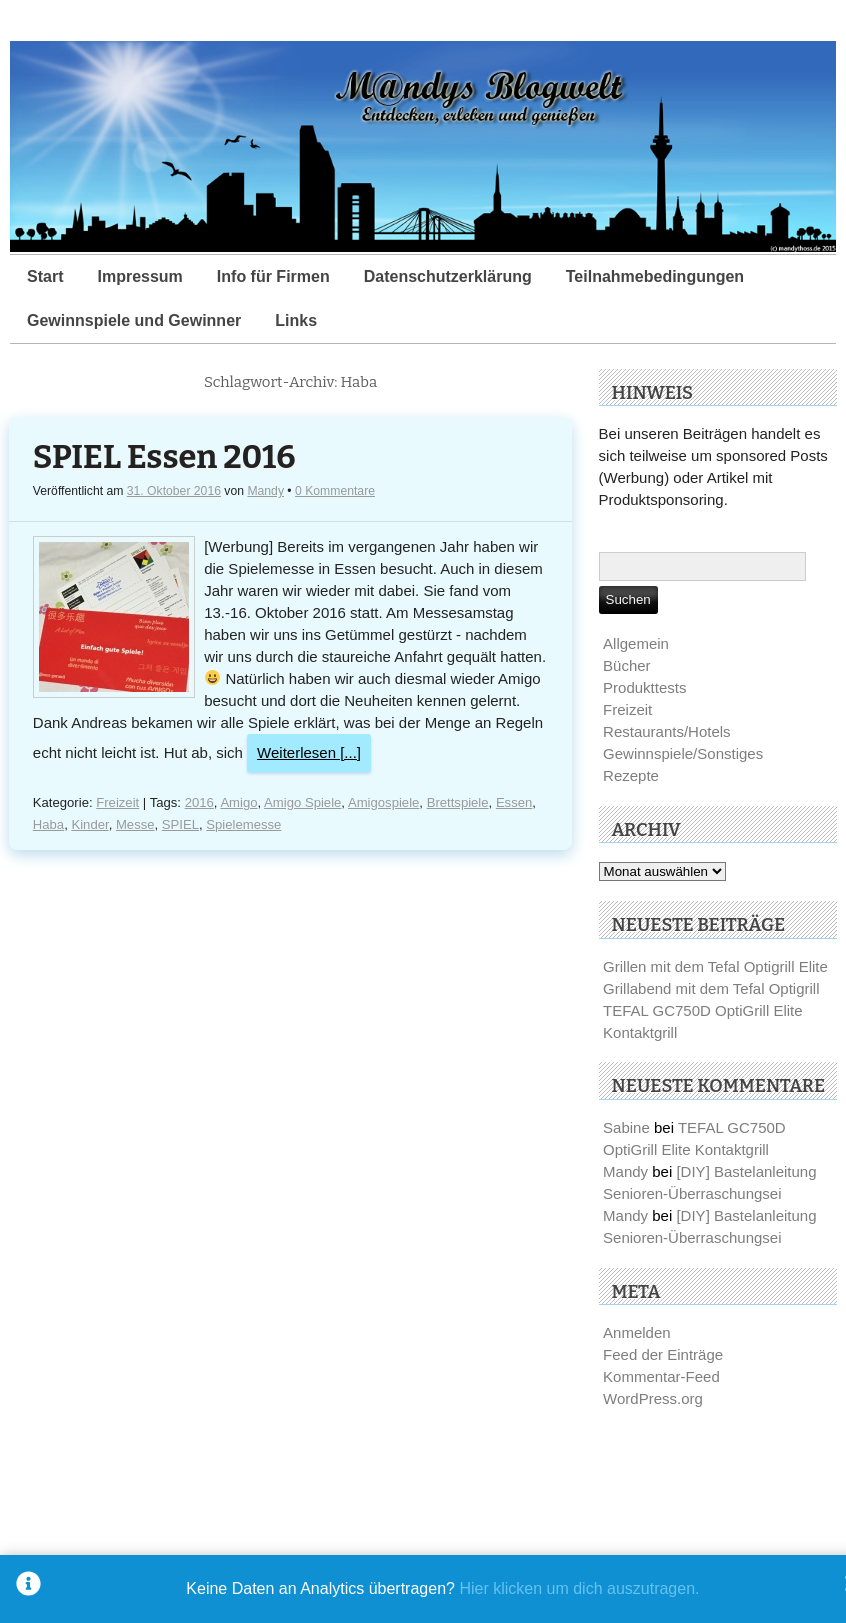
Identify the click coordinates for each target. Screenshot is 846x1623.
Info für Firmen (273, 276)
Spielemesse (243, 824)
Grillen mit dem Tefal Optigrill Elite (715, 966)
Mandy (265, 491)
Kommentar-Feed (661, 1376)
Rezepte (631, 775)
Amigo (238, 802)
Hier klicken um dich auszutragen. (579, 1588)
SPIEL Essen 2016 (164, 457)
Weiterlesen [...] (309, 752)
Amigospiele (383, 802)
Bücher (627, 665)
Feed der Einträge (663, 1354)
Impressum (139, 276)
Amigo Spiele (302, 802)
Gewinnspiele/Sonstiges (683, 753)
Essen (514, 802)
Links (296, 320)
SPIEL (180, 824)
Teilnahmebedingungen (655, 276)
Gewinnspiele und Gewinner (134, 320)
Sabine (626, 1127)
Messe (135, 824)
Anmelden (637, 1332)
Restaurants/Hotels (667, 731)
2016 (199, 802)
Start (45, 276)
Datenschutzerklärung (448, 276)
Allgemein (636, 643)
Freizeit (117, 802)
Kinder (89, 824)
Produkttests (644, 687)
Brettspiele (458, 802)
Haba (48, 824)
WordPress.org (653, 1398)
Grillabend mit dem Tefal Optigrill (711, 988)
